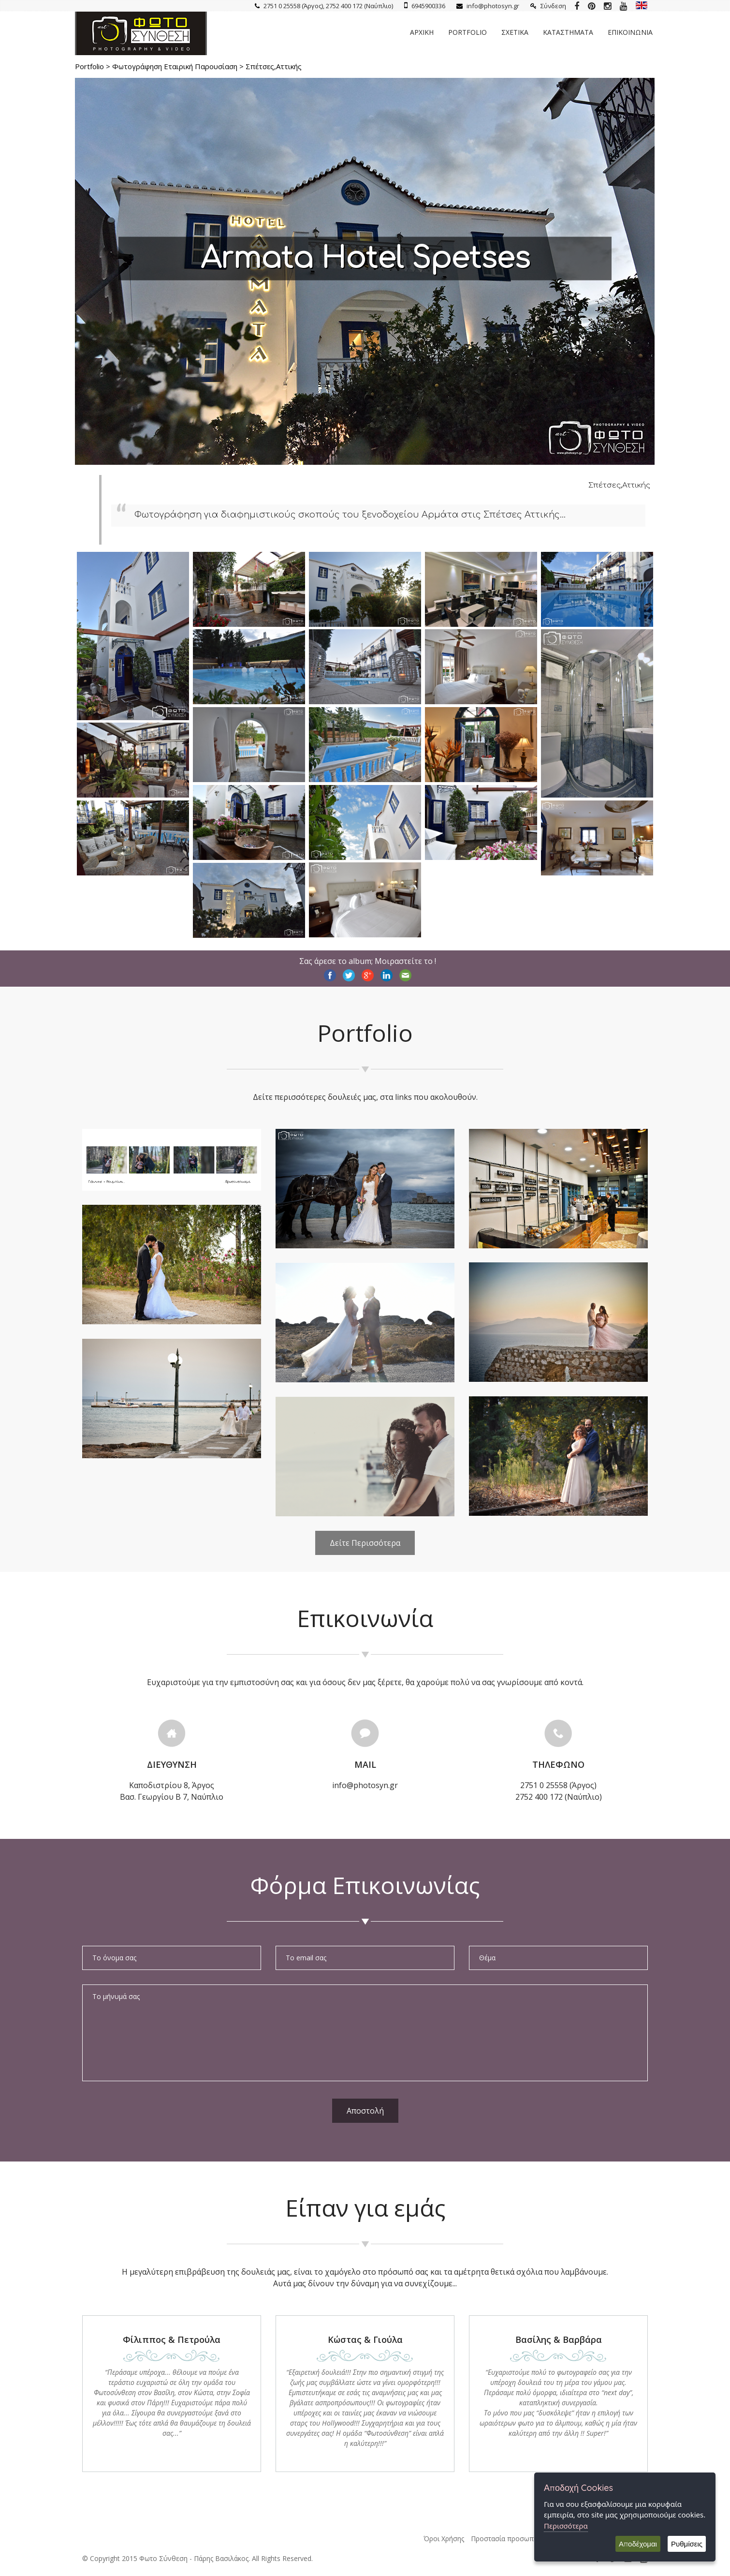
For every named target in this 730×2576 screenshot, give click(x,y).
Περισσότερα (566, 2526)
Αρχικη (422, 32)
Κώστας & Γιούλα (365, 2339)
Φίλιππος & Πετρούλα (171, 2339)
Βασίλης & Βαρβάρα (558, 2339)
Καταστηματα (568, 32)
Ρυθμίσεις (686, 2543)
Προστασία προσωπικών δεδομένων (529, 2538)
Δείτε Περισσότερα (365, 1543)
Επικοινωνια (630, 32)
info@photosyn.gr (487, 5)
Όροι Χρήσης (443, 2538)
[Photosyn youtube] (623, 6)
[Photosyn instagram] (607, 6)
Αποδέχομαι (638, 2543)
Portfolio (467, 32)
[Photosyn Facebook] (576, 6)
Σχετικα (514, 32)
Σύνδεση (548, 5)
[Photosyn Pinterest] (591, 6)
